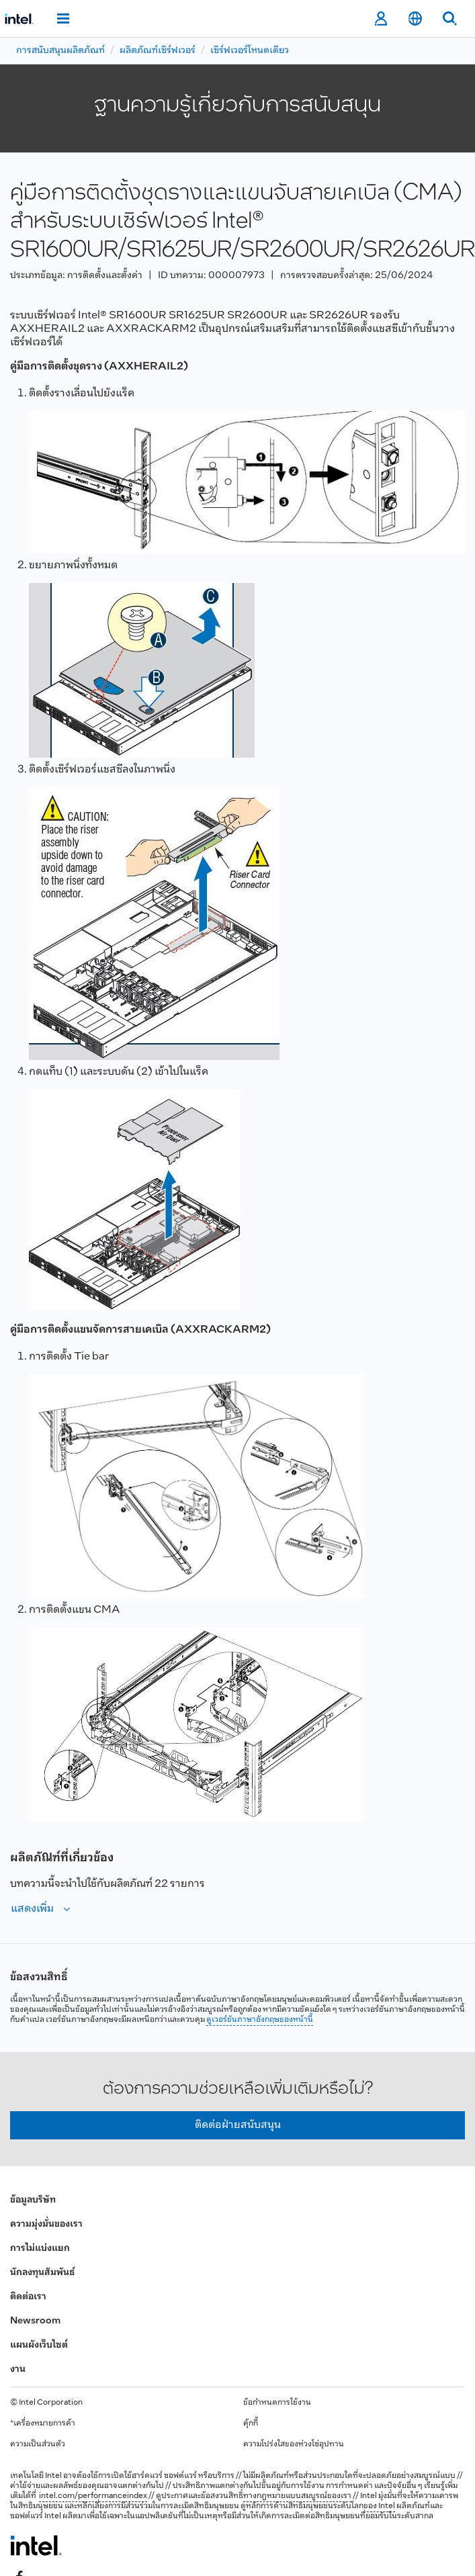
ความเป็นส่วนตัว (37, 2444)
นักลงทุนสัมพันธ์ (42, 2272)
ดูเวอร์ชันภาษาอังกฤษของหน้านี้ (259, 2019)
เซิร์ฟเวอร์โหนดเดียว (249, 50)
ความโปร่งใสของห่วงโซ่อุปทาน (293, 2444)
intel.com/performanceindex (93, 2496)
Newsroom (35, 2321)
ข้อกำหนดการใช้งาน (277, 2402)
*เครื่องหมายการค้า (42, 2423)
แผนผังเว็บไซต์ (39, 2345)
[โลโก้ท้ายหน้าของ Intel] (36, 2545)
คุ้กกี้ (250, 2423)
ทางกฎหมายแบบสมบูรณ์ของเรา (297, 2496)
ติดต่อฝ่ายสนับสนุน (238, 2125)
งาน (18, 2369)
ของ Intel (379, 2506)
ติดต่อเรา (28, 2297)
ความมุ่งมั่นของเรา (46, 2224)
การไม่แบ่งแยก (40, 2248)
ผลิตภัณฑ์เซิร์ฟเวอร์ (158, 50)
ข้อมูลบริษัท (33, 2200)
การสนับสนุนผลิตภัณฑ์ (60, 50)
